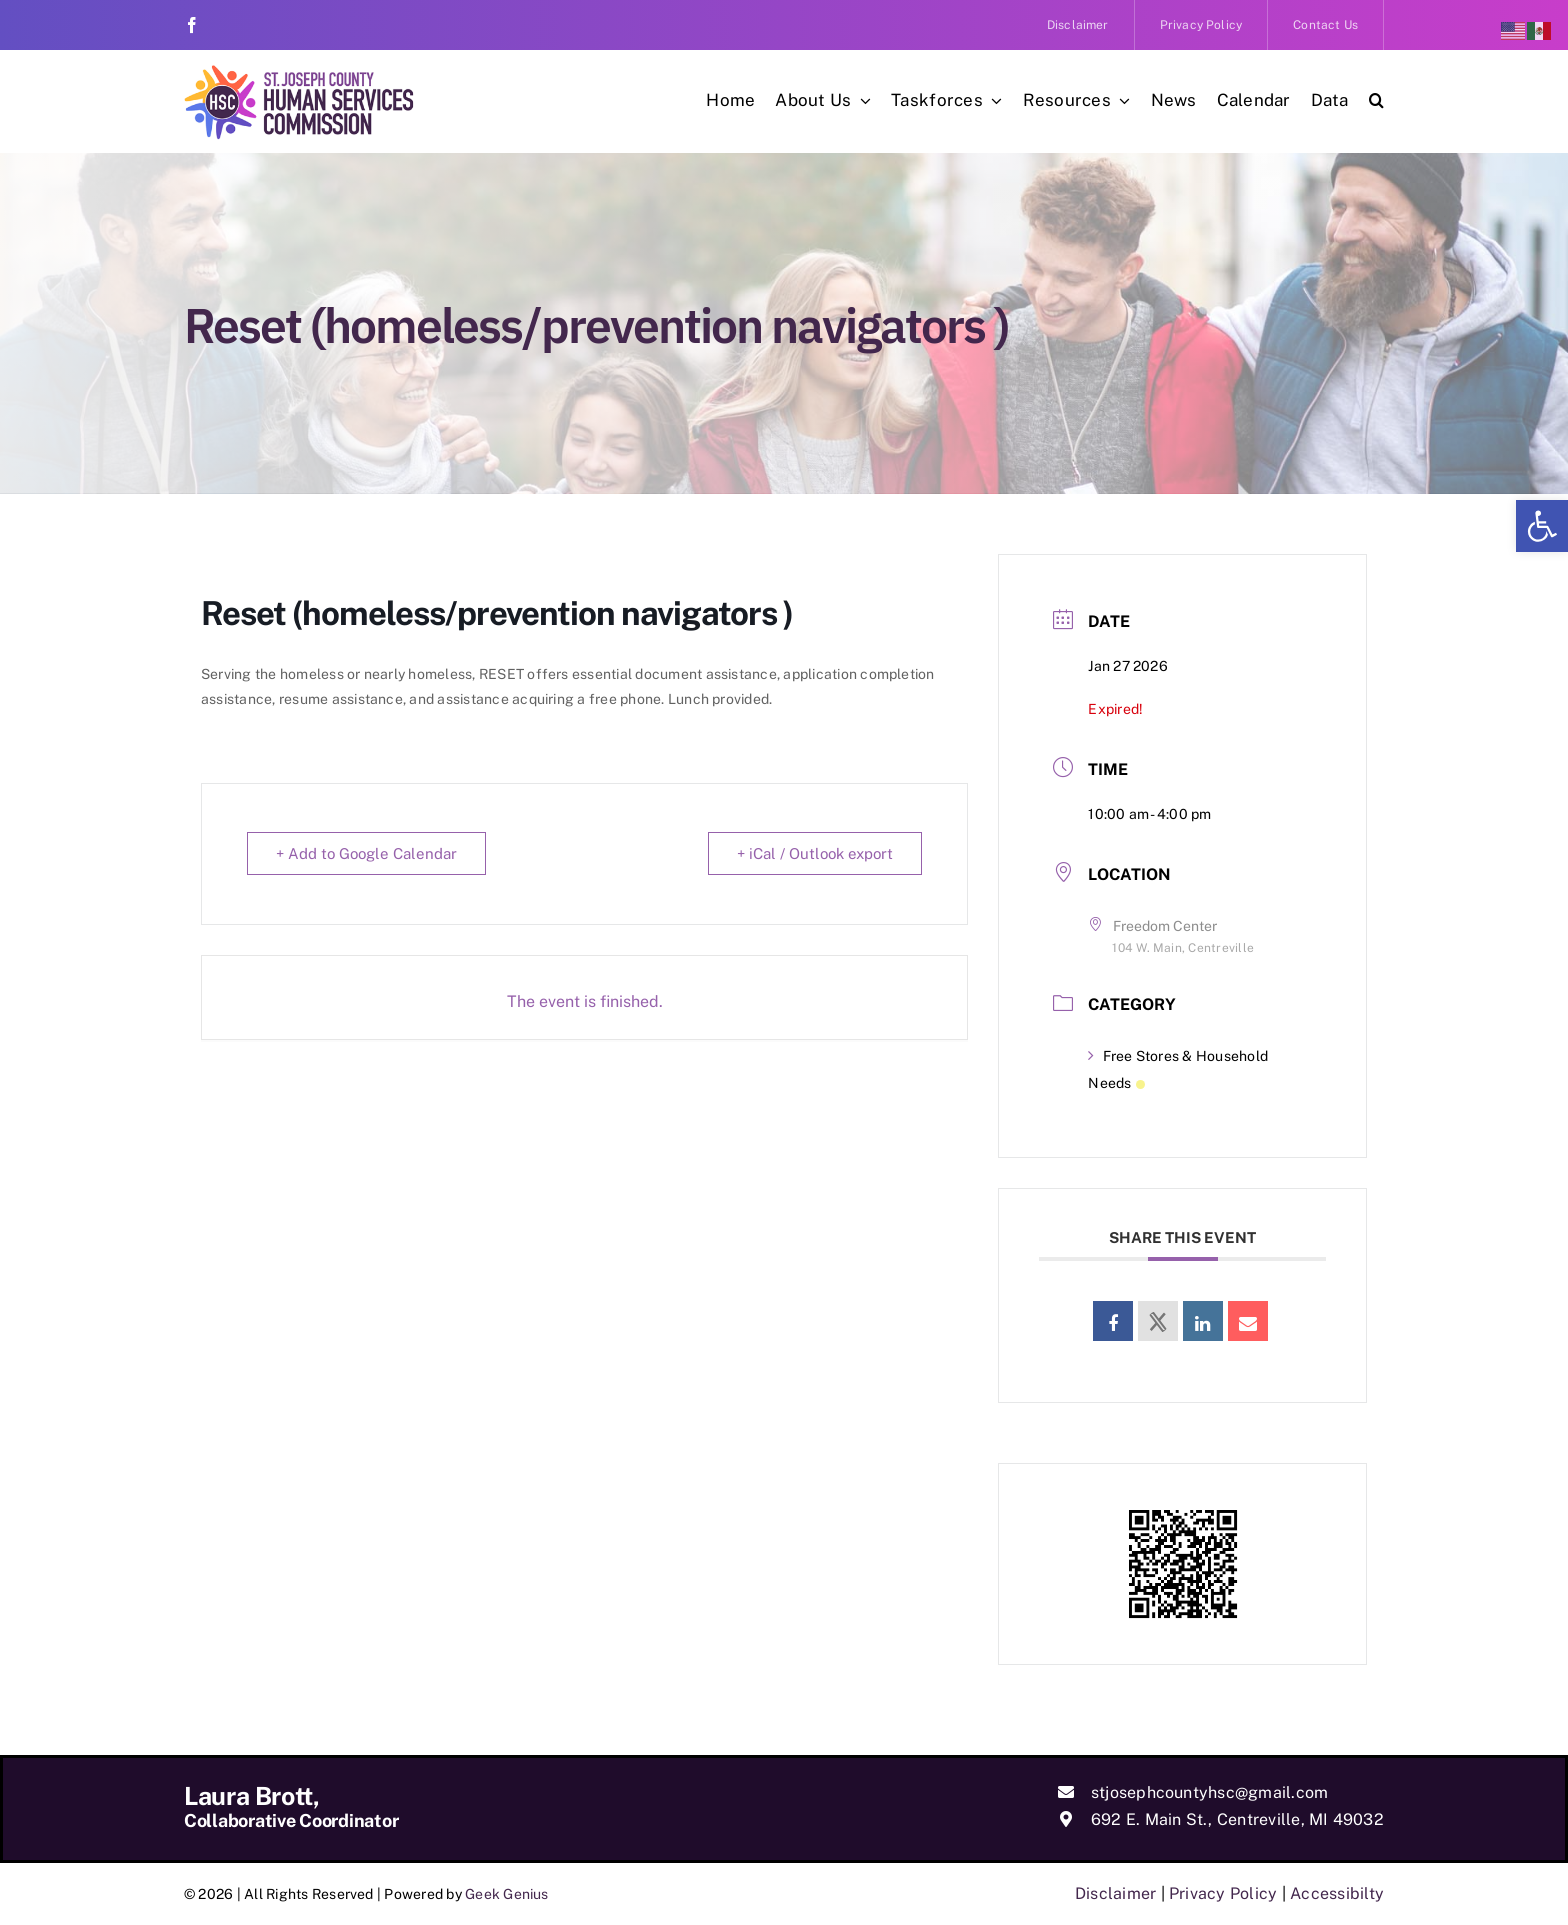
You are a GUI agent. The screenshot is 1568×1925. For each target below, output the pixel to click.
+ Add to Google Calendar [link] (366, 853)
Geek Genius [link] (507, 1894)
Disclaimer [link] (1115, 1893)
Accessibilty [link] (1337, 1893)
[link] (1542, 526)
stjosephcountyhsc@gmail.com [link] (1209, 1792)
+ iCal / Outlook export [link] (815, 853)
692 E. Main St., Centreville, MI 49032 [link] (1237, 1819)
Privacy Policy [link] (1223, 1893)
